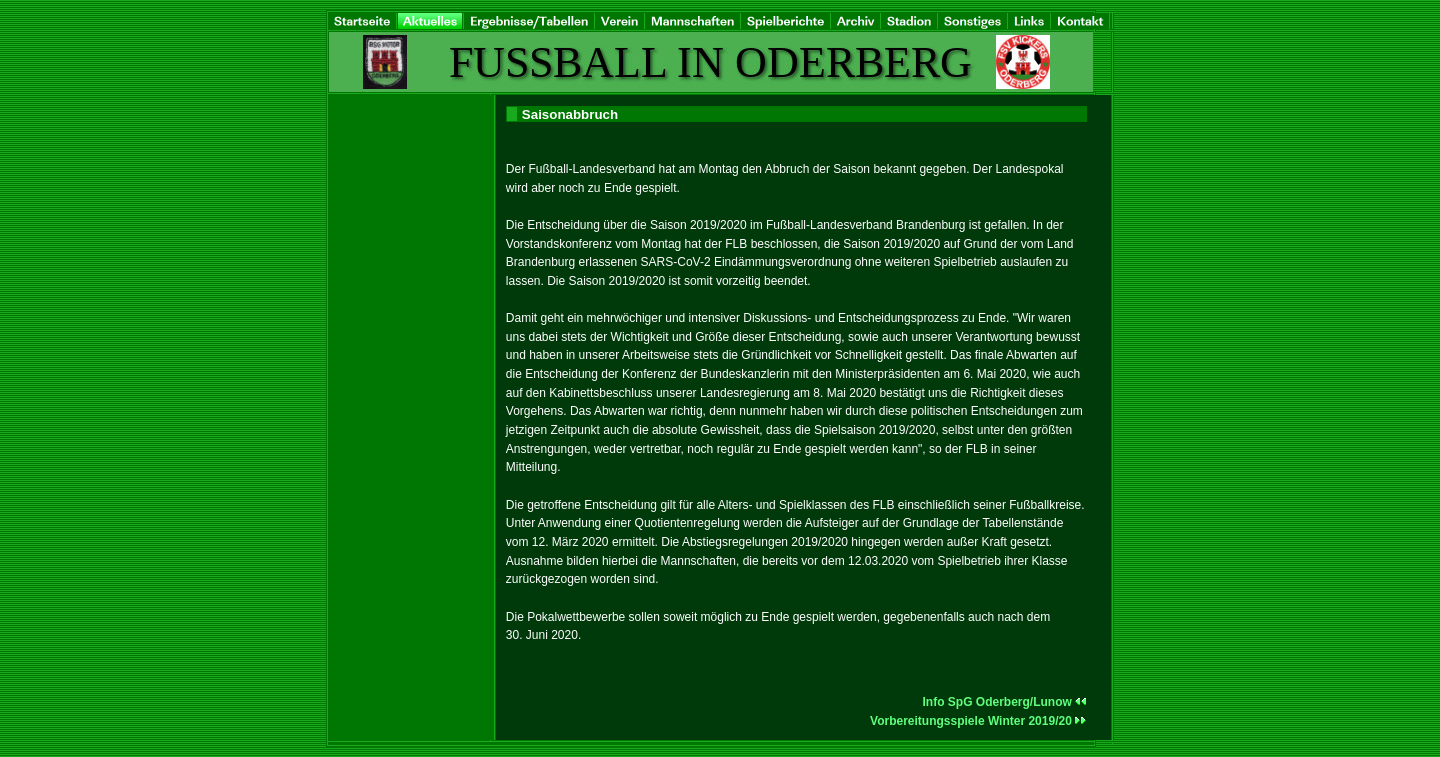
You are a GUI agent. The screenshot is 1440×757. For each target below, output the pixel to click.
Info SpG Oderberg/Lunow (1005, 702)
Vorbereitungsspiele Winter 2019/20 (978, 721)
